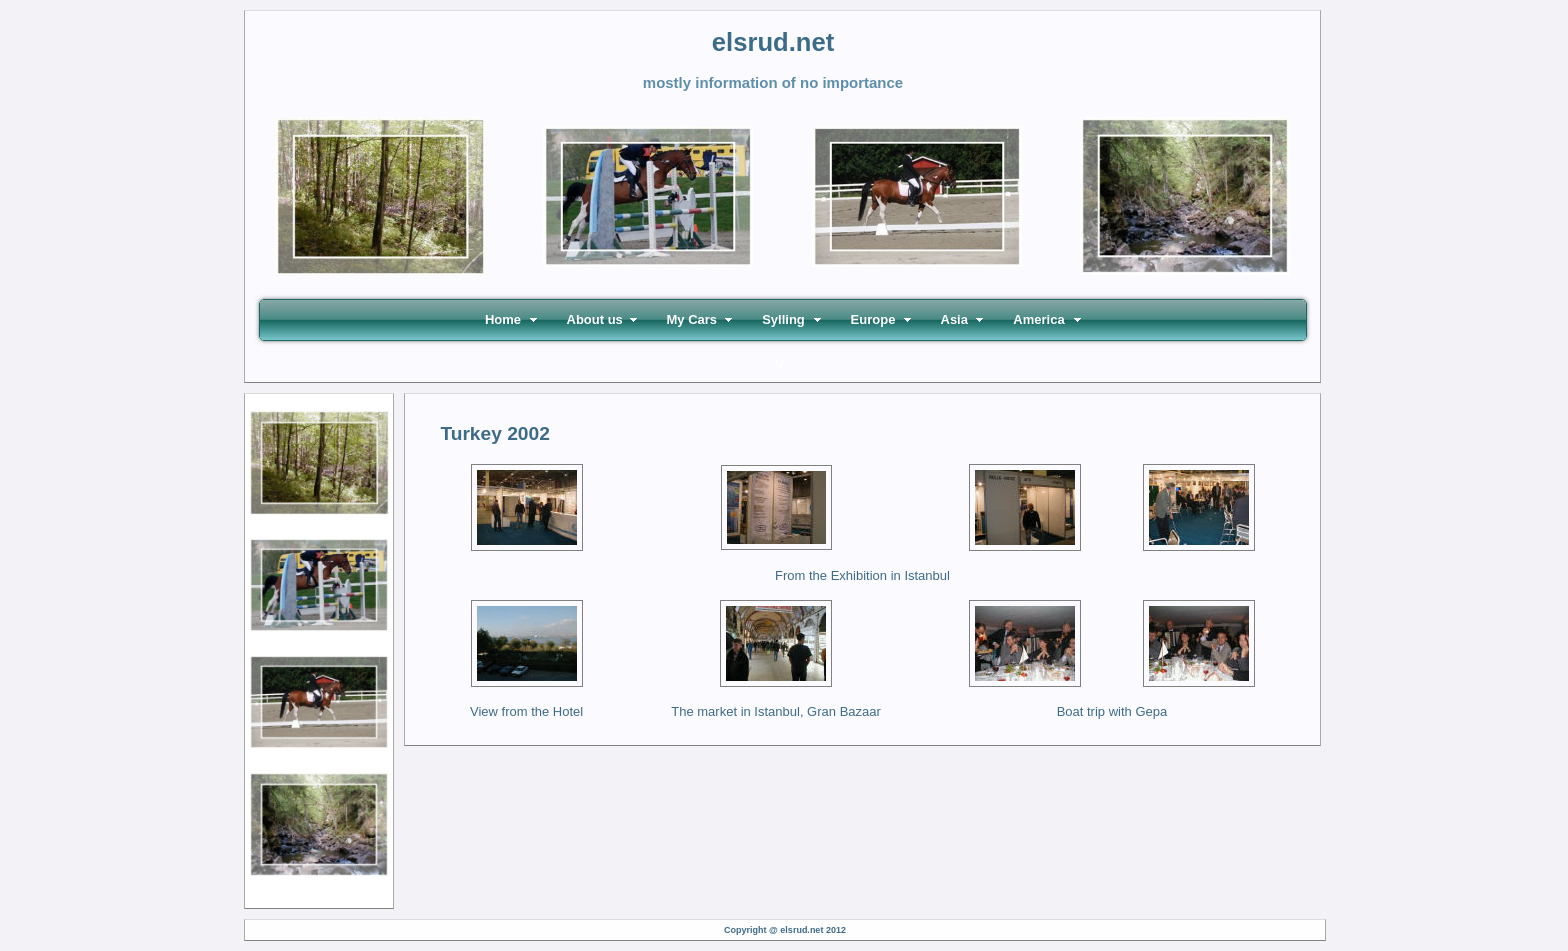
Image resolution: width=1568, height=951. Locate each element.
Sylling (783, 319)
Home (503, 319)
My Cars (692, 319)
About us (595, 319)
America (1038, 319)
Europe (873, 319)
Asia (954, 319)
